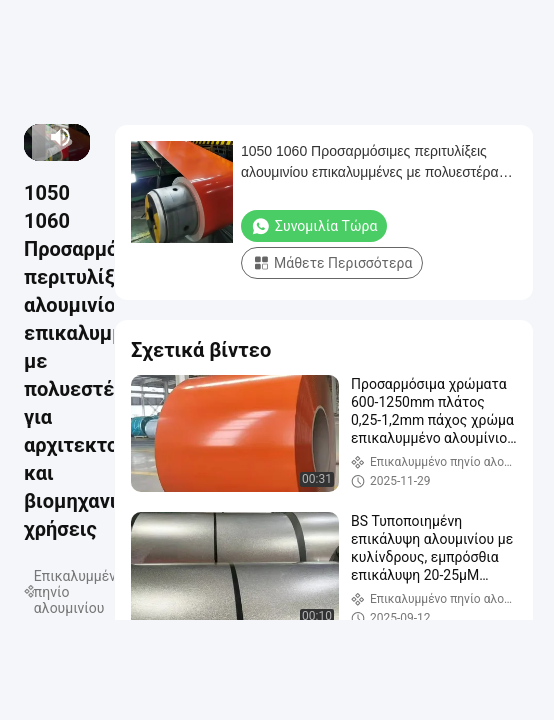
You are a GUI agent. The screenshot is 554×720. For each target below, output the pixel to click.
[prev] (32, 137)
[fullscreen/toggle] (83, 137)
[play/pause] (36, 137)
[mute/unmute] (61, 137)
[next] (39, 137)
